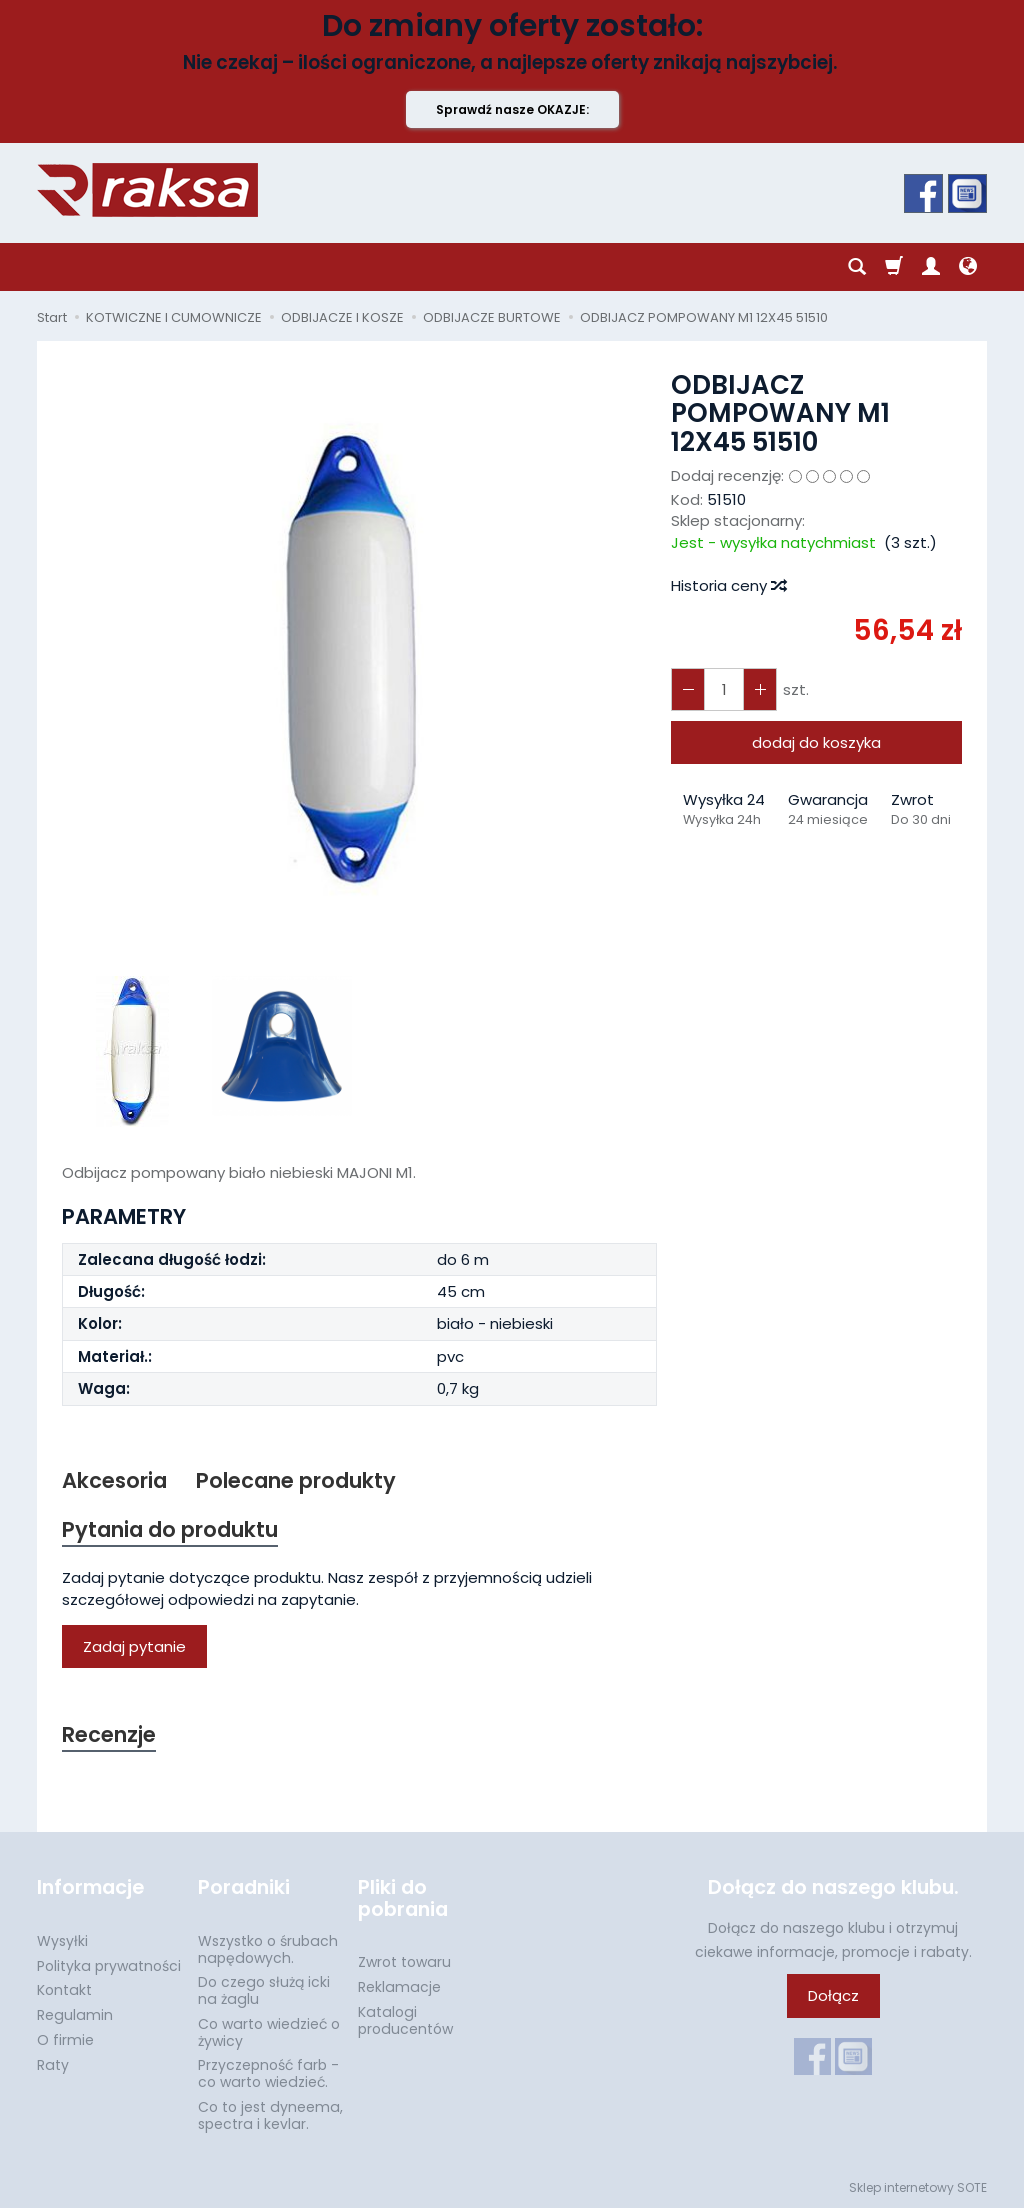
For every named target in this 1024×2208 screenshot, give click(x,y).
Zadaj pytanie (134, 1646)
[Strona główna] (147, 190)
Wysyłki (62, 1941)
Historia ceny (728, 585)
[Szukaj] (857, 267)
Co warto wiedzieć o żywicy (269, 2032)
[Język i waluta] (968, 267)
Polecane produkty (296, 1480)
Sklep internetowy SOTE (918, 2187)
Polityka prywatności (109, 1966)
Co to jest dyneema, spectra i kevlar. (270, 2115)
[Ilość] (724, 689)
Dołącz (833, 1995)
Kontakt (64, 1990)
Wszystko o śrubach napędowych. (268, 1949)
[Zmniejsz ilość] (760, 689)
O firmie (65, 2040)
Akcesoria (114, 1480)
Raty (53, 2065)
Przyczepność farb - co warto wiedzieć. (268, 2073)
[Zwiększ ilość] (688, 689)
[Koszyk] (894, 267)
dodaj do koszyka (816, 742)
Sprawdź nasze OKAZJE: (512, 109)
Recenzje (109, 1734)
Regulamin (75, 2015)
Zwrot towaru (404, 1962)
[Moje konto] (931, 267)
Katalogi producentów (405, 2020)
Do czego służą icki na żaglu (264, 1990)
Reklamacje (399, 1987)
